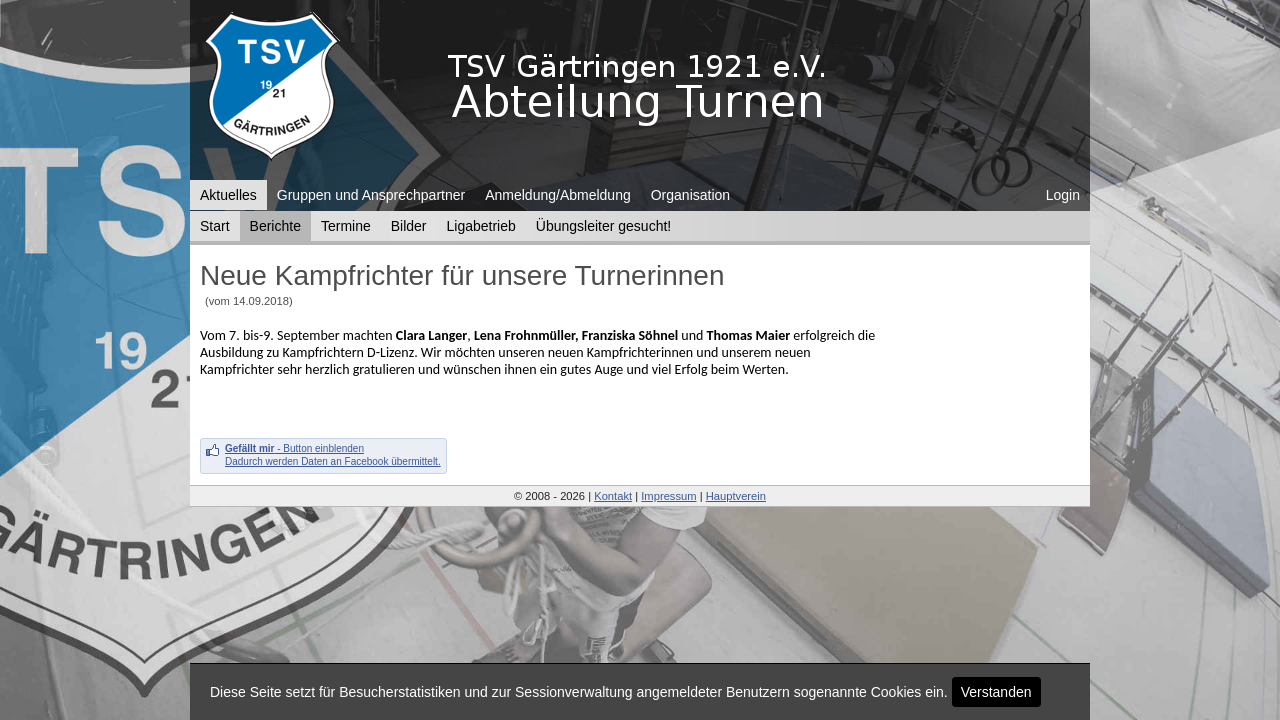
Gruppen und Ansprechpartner (371, 195)
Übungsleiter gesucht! (603, 226)
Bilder (409, 226)
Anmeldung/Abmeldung (558, 195)
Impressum (668, 496)
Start (215, 226)
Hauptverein (736, 496)
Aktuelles (228, 195)
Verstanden (996, 692)
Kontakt (613, 496)
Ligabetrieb (481, 226)
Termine (346, 226)
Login (1063, 195)
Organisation (690, 195)
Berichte (275, 226)
